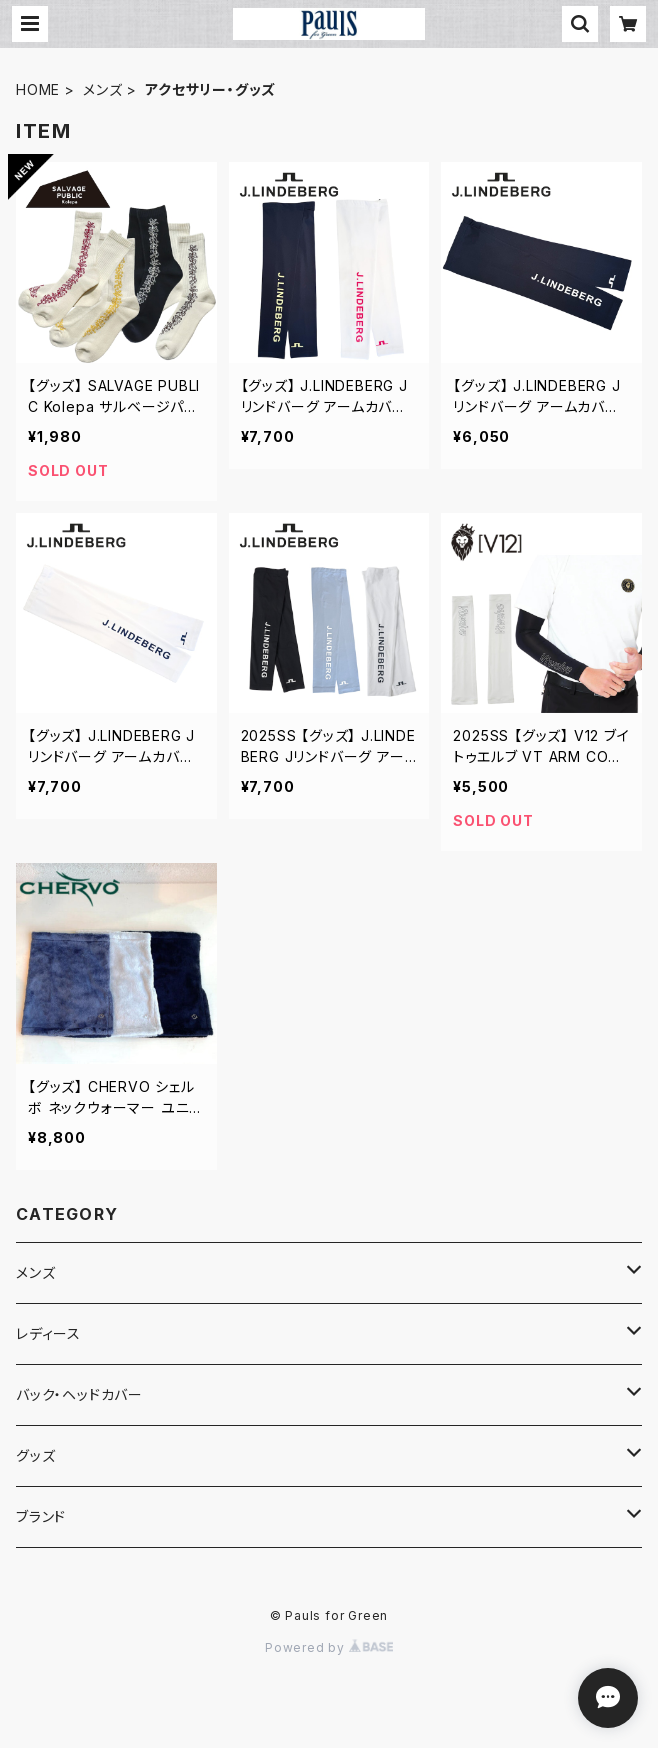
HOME (38, 89)
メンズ (102, 89)
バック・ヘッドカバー (79, 1394)
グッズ (35, 1455)
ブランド (41, 1516)
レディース (48, 1333)
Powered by (329, 1647)
